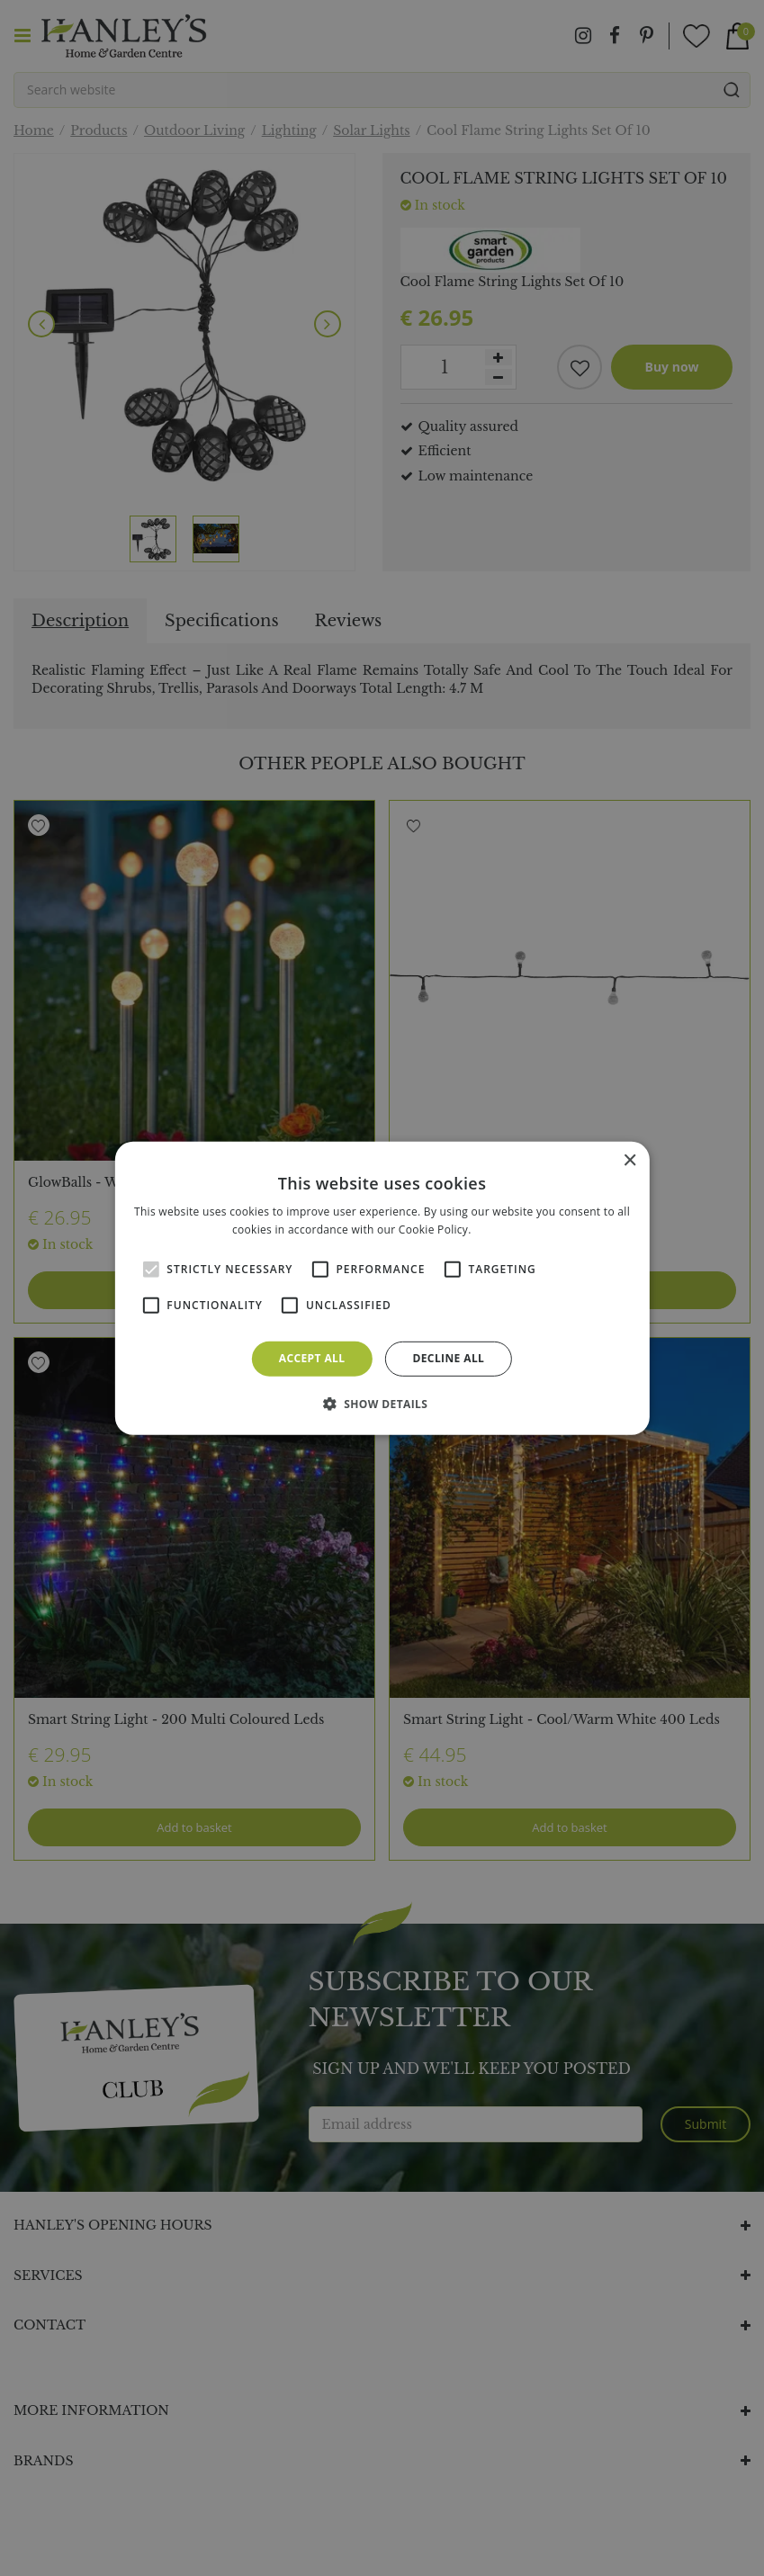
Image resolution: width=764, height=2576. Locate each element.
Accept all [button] (312, 1358)
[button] (382, 1404)
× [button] (629, 1160)
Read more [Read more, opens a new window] (503, 1229)
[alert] (382, 1288)
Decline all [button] (448, 1358)
